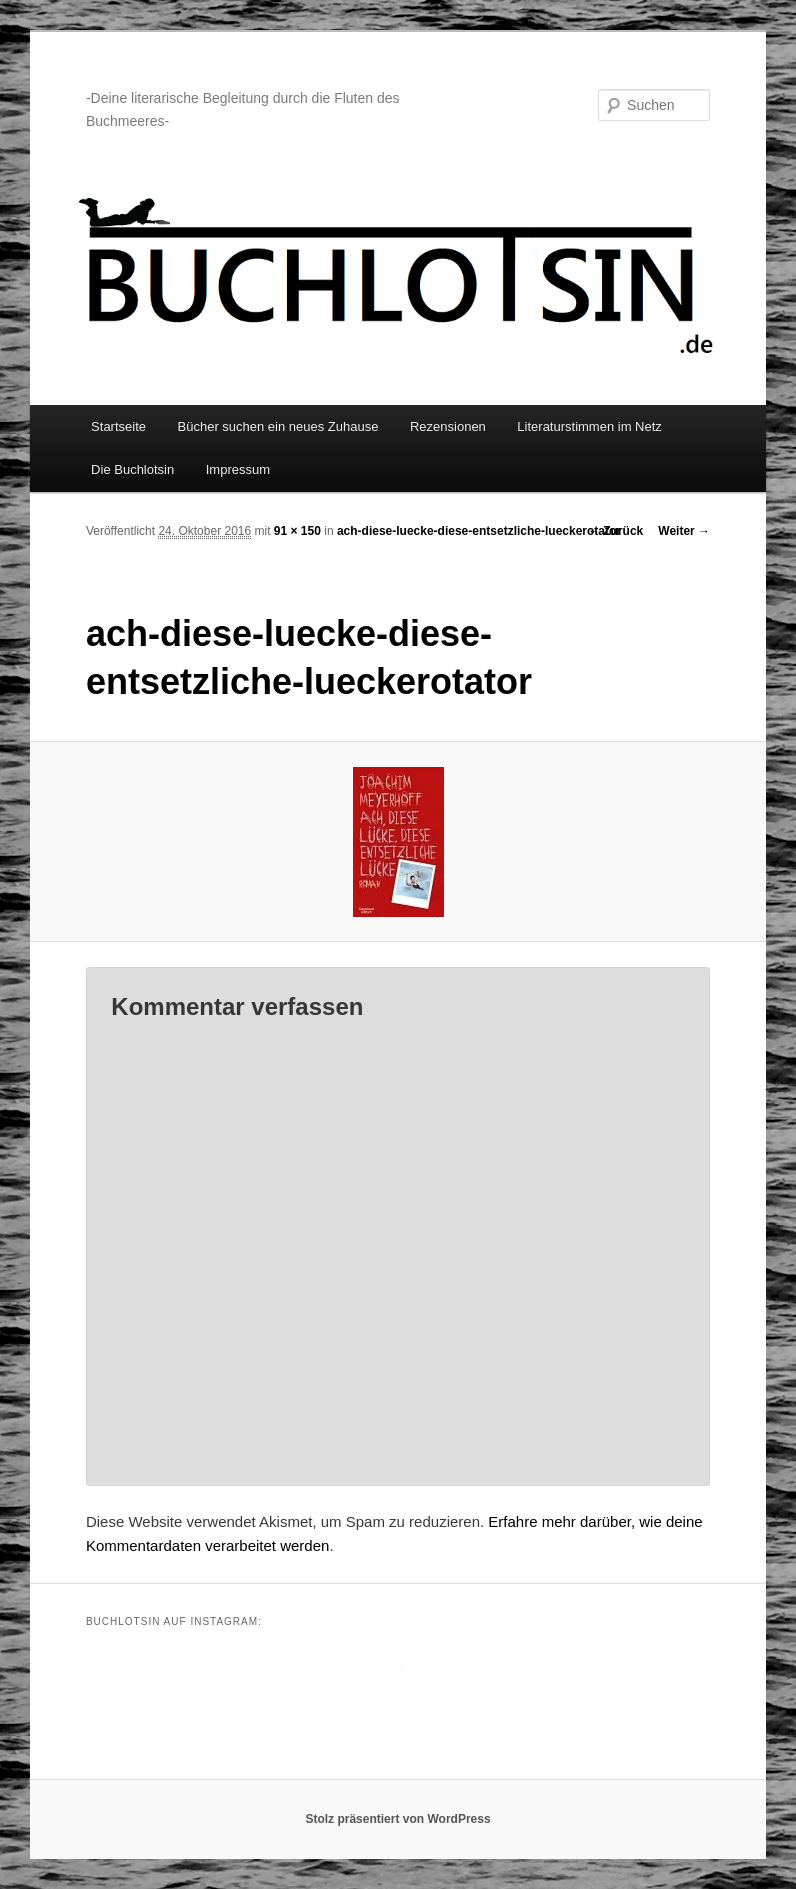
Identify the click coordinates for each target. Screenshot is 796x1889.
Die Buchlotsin (132, 469)
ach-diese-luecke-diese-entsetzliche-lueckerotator (479, 531)
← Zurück (615, 531)
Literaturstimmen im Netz (589, 426)
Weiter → (684, 531)
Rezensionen (448, 426)
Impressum (238, 469)
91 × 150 (297, 531)
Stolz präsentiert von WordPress (397, 1819)
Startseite (118, 426)
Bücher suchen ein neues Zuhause (278, 426)
